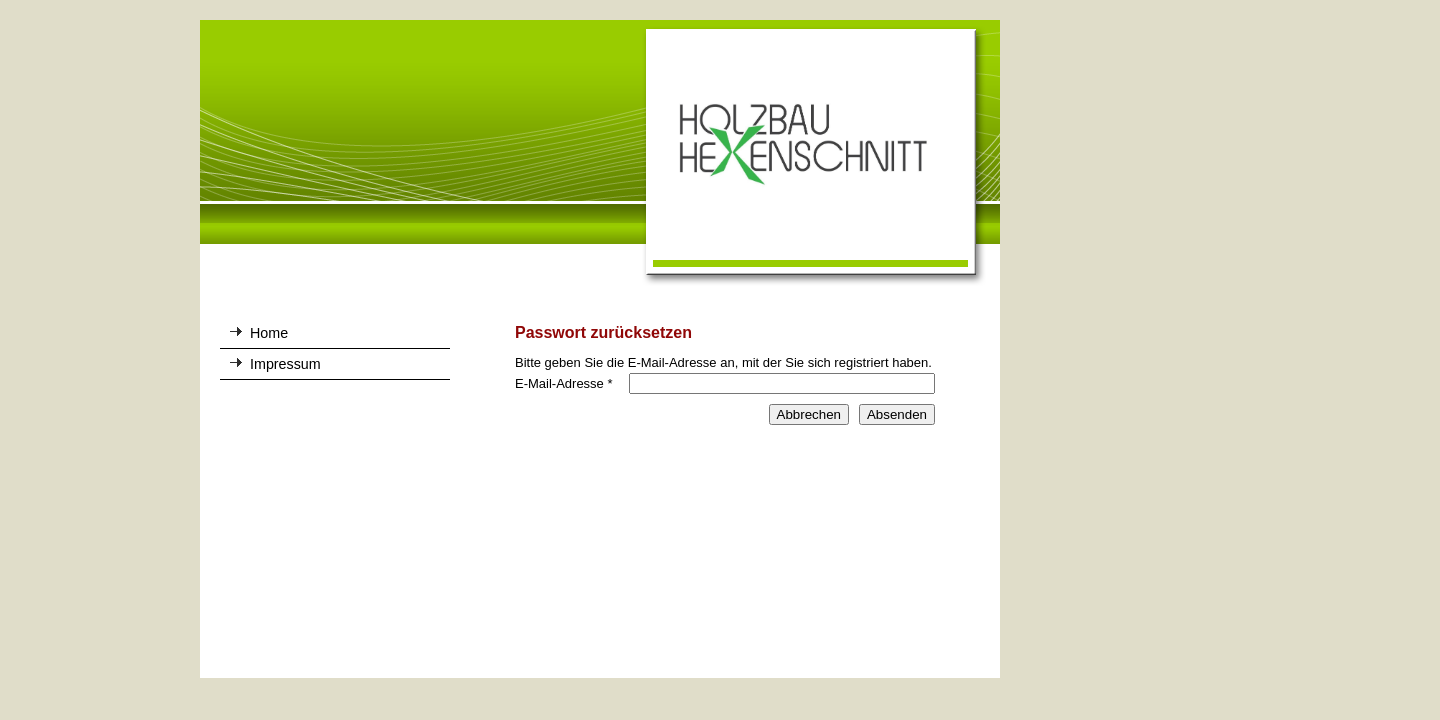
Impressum (285, 364)
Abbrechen (809, 414)
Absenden (897, 414)
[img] (600, 154)
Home (269, 333)
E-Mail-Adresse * (564, 383)
